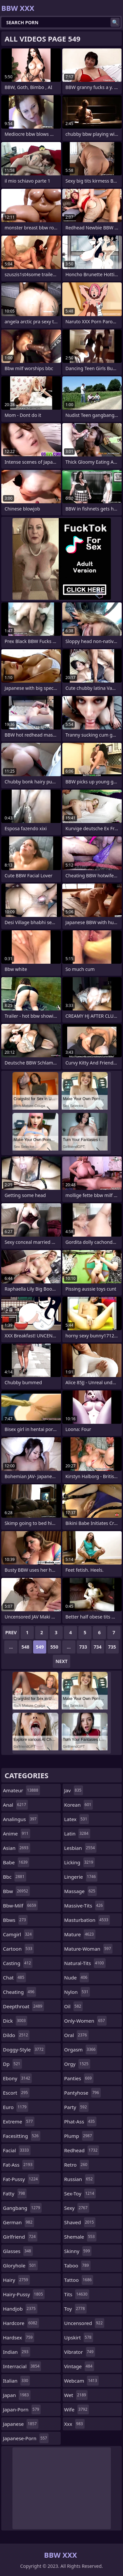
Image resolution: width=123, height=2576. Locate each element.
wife (76, 2409)
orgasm (80, 2049)
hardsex (18, 2337)
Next (61, 1661)
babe (16, 1862)
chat (14, 1977)
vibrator (79, 2352)
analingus (20, 1819)
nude (76, 1977)
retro (76, 2165)
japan (17, 2395)
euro (15, 2107)
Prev (11, 1632)
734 (98, 1647)
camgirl (18, 1934)
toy (75, 2309)
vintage (79, 2366)
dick (15, 2021)
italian (16, 2381)
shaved (80, 2222)
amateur (21, 1790)
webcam (81, 2381)
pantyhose (82, 2093)
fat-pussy (21, 2179)
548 (25, 1647)
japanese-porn (26, 2438)
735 (112, 1647)
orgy (77, 2064)
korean (78, 1805)
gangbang (22, 2208)
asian (16, 1848)
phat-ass (80, 2121)
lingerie (81, 1877)
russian (79, 2179)
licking (79, 1862)
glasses (18, 2251)
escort (16, 2093)
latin (77, 1833)
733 (83, 1647)
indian (16, 2352)
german (18, 2222)
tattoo (78, 2280)
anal (15, 1805)
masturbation (87, 1920)
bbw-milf (20, 1905)
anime (16, 1833)
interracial (22, 2366)
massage (80, 1891)
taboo (77, 2265)
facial (17, 2150)
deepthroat (23, 2006)
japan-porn (22, 2409)
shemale (80, 2237)
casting (17, 1963)
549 (40, 1647)
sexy (76, 2208)
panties (78, 2078)
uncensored (84, 2323)
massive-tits (84, 1905)
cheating (19, 1992)
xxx (74, 2424)
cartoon (18, 1949)
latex (76, 1819)
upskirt (78, 2337)
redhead (81, 2150)
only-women (85, 2021)
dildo (16, 2035)
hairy (16, 2280)
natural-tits (85, 1963)
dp (12, 2064)
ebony (17, 2078)
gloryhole (20, 2265)
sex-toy (80, 2193)
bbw (16, 1891)
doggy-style (24, 2049)
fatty (15, 2193)
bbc (14, 1877)
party (76, 2107)
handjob (20, 2309)
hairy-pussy (24, 2294)
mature (79, 1934)
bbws (15, 1920)
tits (76, 2294)
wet (76, 2395)
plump (79, 2136)
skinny (78, 2251)
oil (73, 2006)
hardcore (21, 2323)
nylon (77, 1992)
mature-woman (88, 1949)
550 (54, 1647)
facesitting (21, 2136)
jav (73, 1790)
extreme (18, 2121)
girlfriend (20, 2237)
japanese (20, 2424)
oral (76, 2035)
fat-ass (18, 2165)
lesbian (80, 1848)
